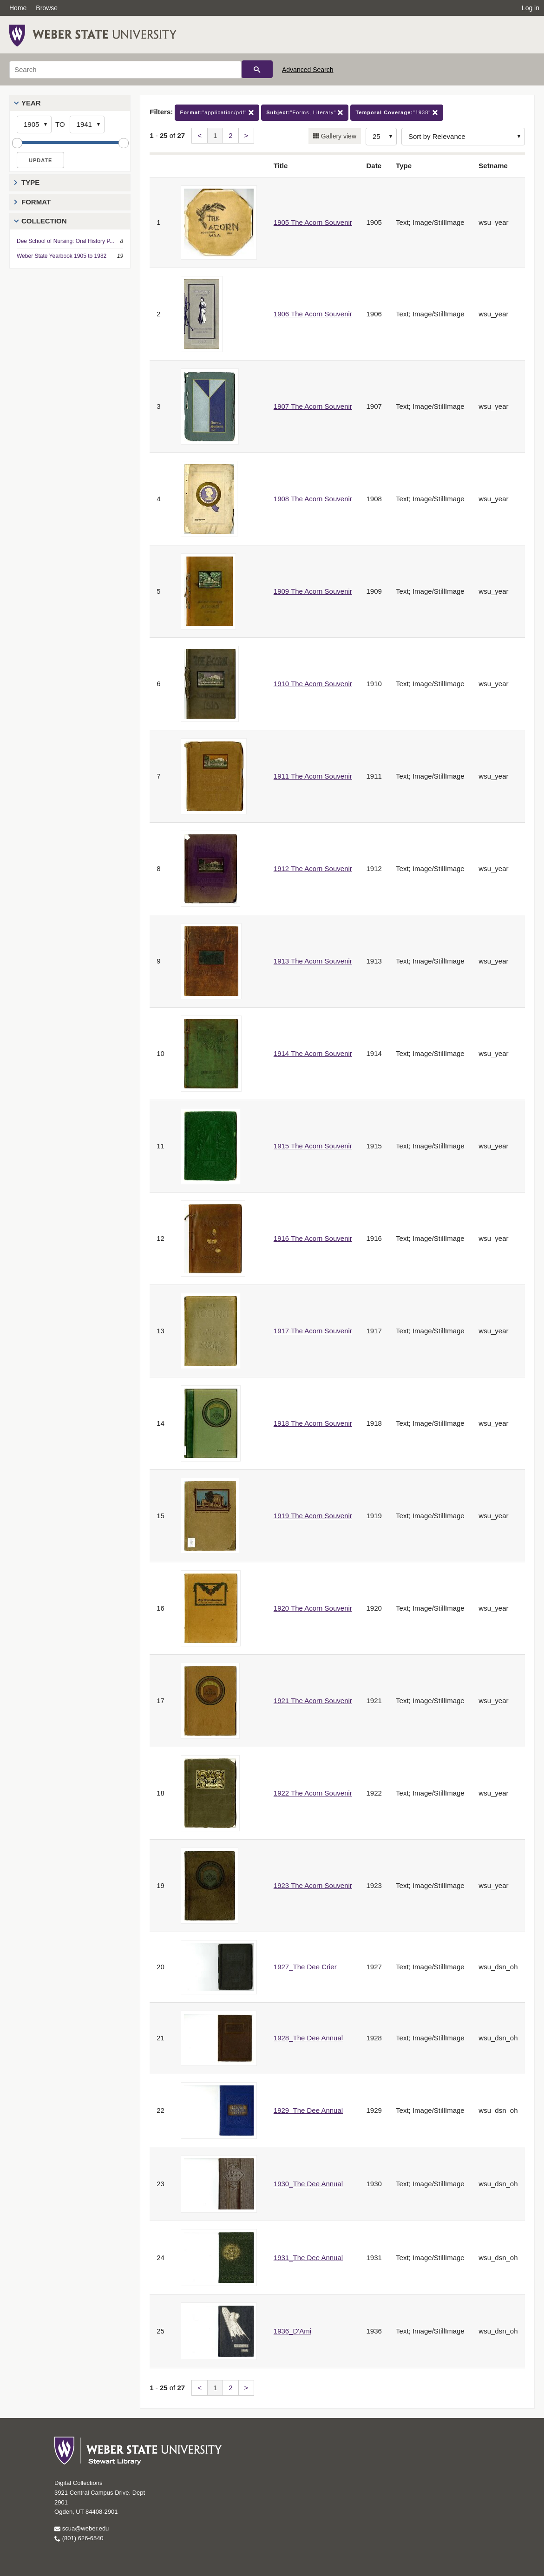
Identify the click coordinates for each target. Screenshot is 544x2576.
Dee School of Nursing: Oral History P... (65, 241)
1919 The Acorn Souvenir (313, 1516)
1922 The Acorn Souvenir (313, 1793)
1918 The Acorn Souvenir (313, 1423)
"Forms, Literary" (304, 113)
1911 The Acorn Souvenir (313, 776)
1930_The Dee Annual (308, 2184)
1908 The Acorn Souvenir (313, 499)
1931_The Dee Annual (308, 2257)
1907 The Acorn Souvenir (313, 406)
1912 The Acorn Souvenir (313, 868)
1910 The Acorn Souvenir (313, 684)
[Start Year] (34, 124)
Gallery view (337, 136)
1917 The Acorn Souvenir (313, 1331)
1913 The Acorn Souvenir (313, 961)
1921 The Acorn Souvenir (313, 1700)
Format (36, 202)
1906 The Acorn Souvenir (313, 314)
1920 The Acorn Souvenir (313, 1608)
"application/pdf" (217, 113)
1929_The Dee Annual (308, 2110)
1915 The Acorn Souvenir (313, 1146)
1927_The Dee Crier (305, 1967)
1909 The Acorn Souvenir (313, 591)
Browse (47, 8)
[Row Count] (381, 136)
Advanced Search (308, 69)
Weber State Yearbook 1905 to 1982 (61, 256)
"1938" (396, 113)
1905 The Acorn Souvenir (313, 222)
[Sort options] (463, 136)
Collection (44, 221)
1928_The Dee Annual (308, 2038)
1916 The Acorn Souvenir (313, 1238)
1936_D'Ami (292, 2331)
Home (17, 8)
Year (31, 103)
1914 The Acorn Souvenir (313, 1053)
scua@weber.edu (81, 2528)
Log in (530, 8)
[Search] (125, 70)
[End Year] (87, 124)
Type (30, 182)
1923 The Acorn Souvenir (313, 1885)
